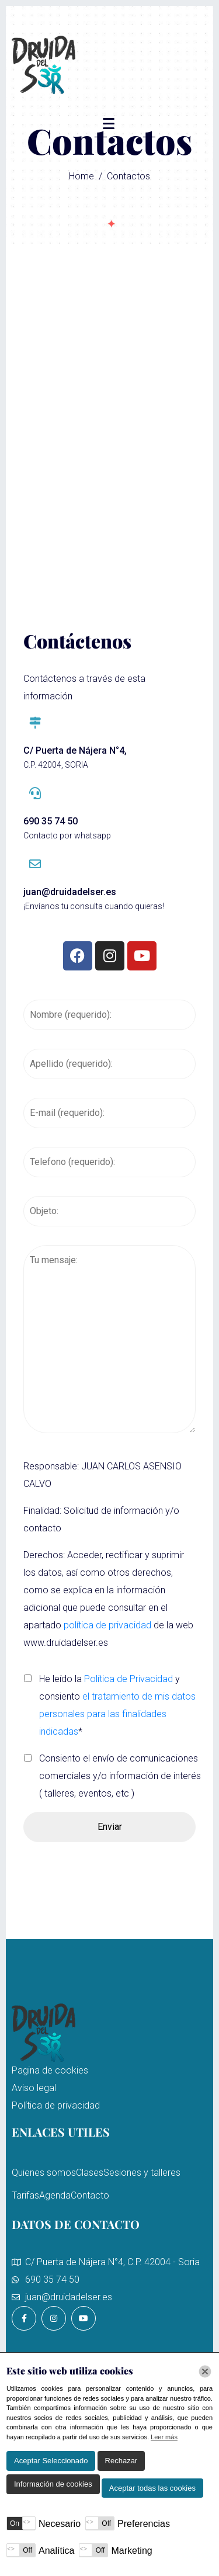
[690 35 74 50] (35, 793)
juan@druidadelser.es (69, 891)
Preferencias (143, 2524)
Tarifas (25, 2195)
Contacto (90, 2195)
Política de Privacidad (128, 1678)
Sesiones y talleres (141, 2172)
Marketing (131, 2551)
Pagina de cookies (50, 2070)
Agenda (55, 2195)
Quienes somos (44, 2172)
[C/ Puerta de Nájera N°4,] (35, 722)
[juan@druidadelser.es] (35, 864)
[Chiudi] (205, 2371)
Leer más (164, 2436)
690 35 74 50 (50, 821)
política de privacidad (107, 1625)
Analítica (56, 2551)
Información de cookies (53, 2484)
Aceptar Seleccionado (51, 2460)
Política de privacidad (56, 2105)
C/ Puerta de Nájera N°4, (75, 750)
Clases (89, 2172)
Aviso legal (34, 2087)
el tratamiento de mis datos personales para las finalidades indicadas (117, 1714)
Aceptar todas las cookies (152, 2488)
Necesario (60, 2524)
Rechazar (121, 2460)
